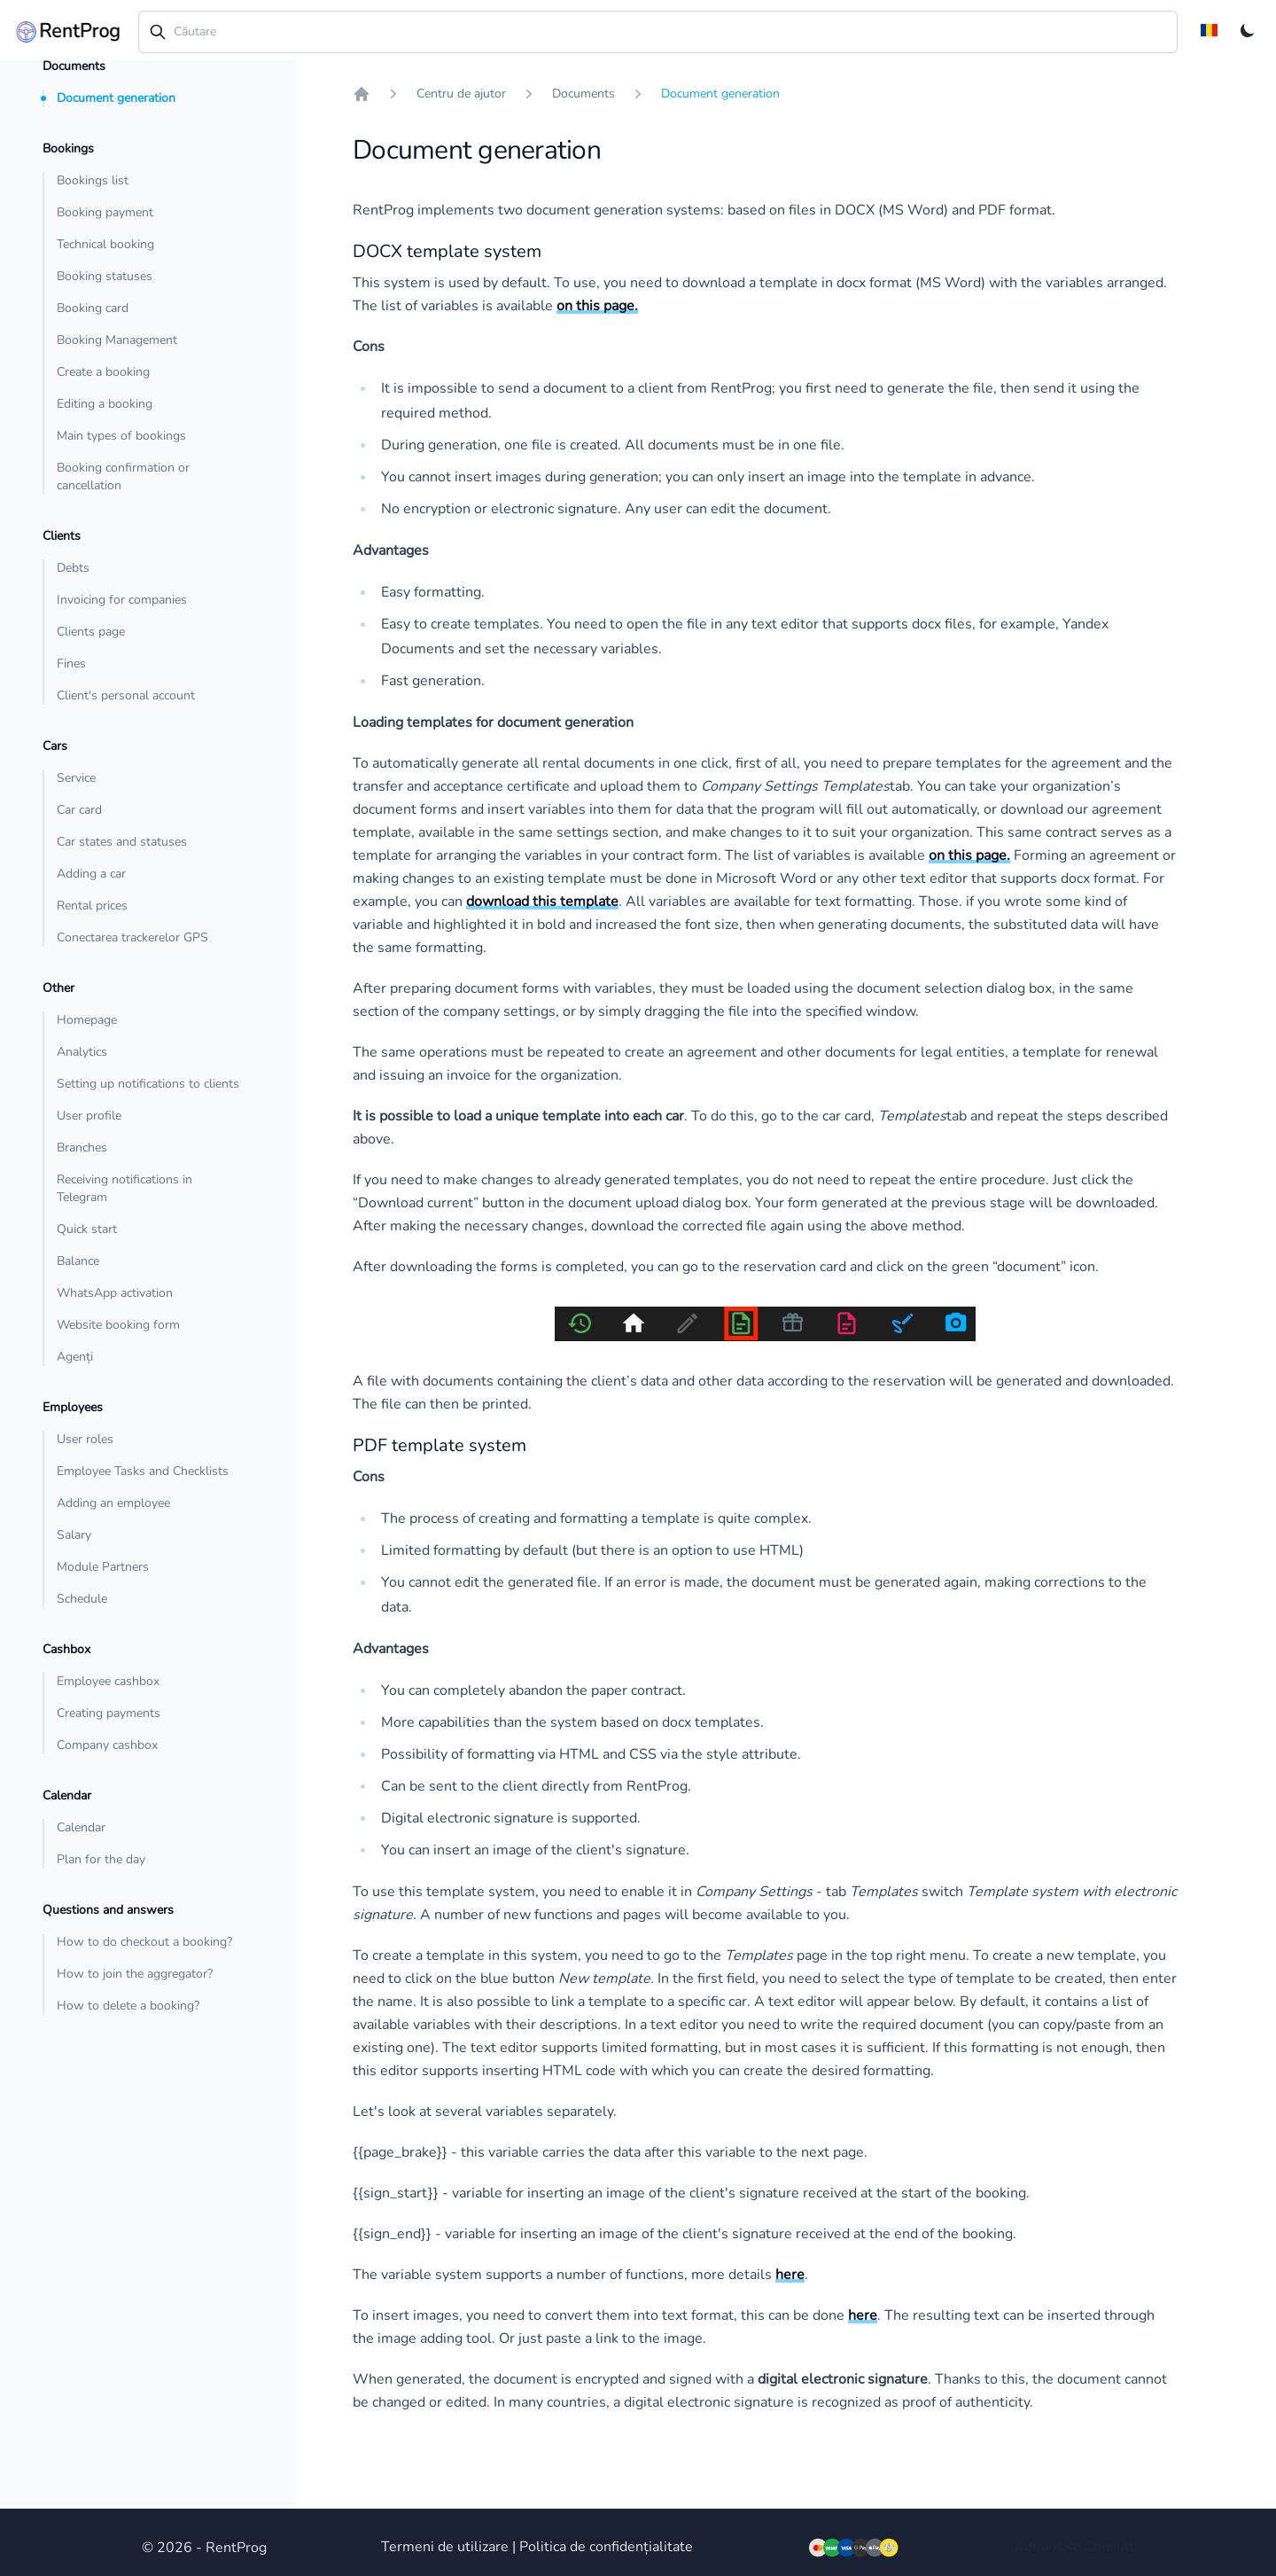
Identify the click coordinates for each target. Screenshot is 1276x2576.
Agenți (75, 1356)
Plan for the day (101, 1859)
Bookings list (92, 180)
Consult (1109, 2546)
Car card (79, 809)
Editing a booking (104, 403)
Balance (78, 1261)
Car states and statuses (122, 841)
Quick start (87, 1229)
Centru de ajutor (461, 93)
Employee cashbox (108, 1681)
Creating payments (108, 1713)
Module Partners (103, 1566)
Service (76, 777)
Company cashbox (107, 1745)
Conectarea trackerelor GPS (132, 937)
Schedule (82, 1598)
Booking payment (105, 212)
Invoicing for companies (122, 599)
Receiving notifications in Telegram (124, 1188)
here (790, 2274)
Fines (71, 663)
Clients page (91, 631)
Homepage (87, 1019)
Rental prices (92, 905)
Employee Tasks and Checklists (143, 1471)
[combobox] (658, 32)
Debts (73, 567)
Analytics (82, 1051)
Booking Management (117, 340)
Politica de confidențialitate (606, 2546)
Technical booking (105, 244)
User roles (85, 1439)
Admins (1038, 2546)
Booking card (92, 308)
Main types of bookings (121, 435)
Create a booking (103, 371)
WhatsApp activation (115, 1292)
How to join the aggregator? (135, 1973)
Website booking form (118, 1324)
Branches (82, 1147)
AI (1074, 2546)
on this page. (597, 306)
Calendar (81, 1827)
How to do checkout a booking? (144, 1941)
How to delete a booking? (128, 2005)
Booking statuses (104, 276)
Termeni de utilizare (445, 2546)
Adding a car (91, 873)
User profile (89, 1115)
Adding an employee (113, 1503)
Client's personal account (126, 695)
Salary (74, 1534)
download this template (542, 901)
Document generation (116, 98)
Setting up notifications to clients (148, 1083)
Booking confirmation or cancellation (123, 476)
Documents (583, 93)
